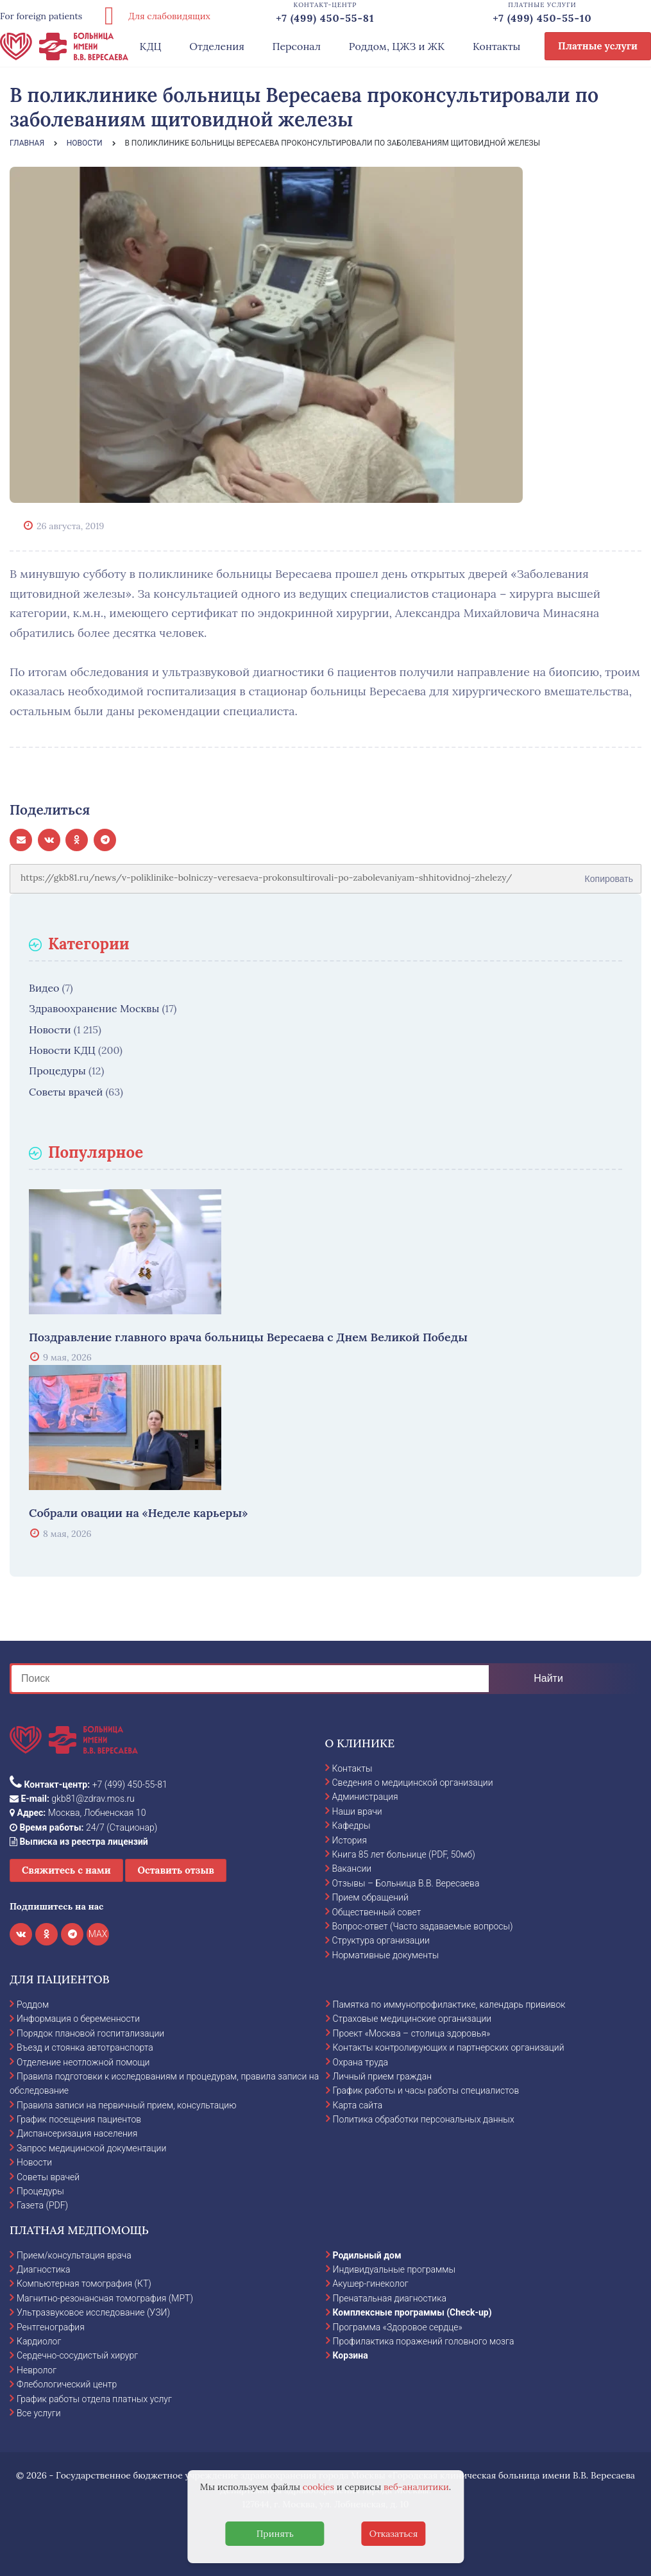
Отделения (216, 46)
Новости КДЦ (62, 1050)
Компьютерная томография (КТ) (84, 2283)
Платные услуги (598, 46)
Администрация (365, 1797)
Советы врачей (66, 1091)
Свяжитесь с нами (66, 1870)
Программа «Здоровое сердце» (397, 2327)
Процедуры (57, 1070)
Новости (50, 1029)
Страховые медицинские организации (412, 2018)
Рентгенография (51, 2327)
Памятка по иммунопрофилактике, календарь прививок (449, 2004)
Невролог (36, 2370)
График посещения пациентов (79, 2119)
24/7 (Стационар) (83, 1827)
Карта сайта (358, 2105)
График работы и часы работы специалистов (426, 2090)
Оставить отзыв (175, 1870)
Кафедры (351, 1825)
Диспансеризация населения (77, 2133)
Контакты (497, 46)
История (350, 1840)
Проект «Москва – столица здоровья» (412, 2033)
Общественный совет (376, 1912)
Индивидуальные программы (394, 2269)
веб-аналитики (416, 2487)
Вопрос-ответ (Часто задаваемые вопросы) (422, 1926)
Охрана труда (360, 2062)
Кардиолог (39, 2341)
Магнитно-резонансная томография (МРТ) (105, 2298)
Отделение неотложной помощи (83, 2062)
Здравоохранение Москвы (94, 1008)
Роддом (33, 2004)
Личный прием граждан (382, 2076)
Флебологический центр (67, 2384)
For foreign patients (41, 16)
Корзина (350, 2355)
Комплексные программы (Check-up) (412, 2312)
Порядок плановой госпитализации (90, 2033)
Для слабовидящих (152, 16)
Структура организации (381, 1940)
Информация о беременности (78, 2018)
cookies (318, 2487)
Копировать (609, 874)
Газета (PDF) (42, 2205)
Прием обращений (370, 1897)
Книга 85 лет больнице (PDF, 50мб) (403, 1854)
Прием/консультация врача (74, 2255)
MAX (98, 1934)
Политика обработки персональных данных (423, 2119)
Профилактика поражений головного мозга (423, 2341)
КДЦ (151, 46)
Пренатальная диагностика (389, 2298)
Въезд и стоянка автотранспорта (85, 2047)
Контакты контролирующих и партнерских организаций (448, 2047)
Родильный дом (367, 2255)
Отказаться (393, 2533)
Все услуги (39, 2413)
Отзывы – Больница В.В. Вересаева (406, 1883)
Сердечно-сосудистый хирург (77, 2355)
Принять (275, 2533)
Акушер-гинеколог (371, 2283)
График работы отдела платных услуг (94, 2399)
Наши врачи (357, 1811)
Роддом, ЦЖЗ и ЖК (396, 46)
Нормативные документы (385, 1955)
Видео (44, 987)
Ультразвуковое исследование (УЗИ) (93, 2312)
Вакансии (352, 1868)
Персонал (297, 46)
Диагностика (44, 2269)
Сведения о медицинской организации (412, 1782)
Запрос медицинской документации (91, 2148)
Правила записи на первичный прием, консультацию (127, 2105)
